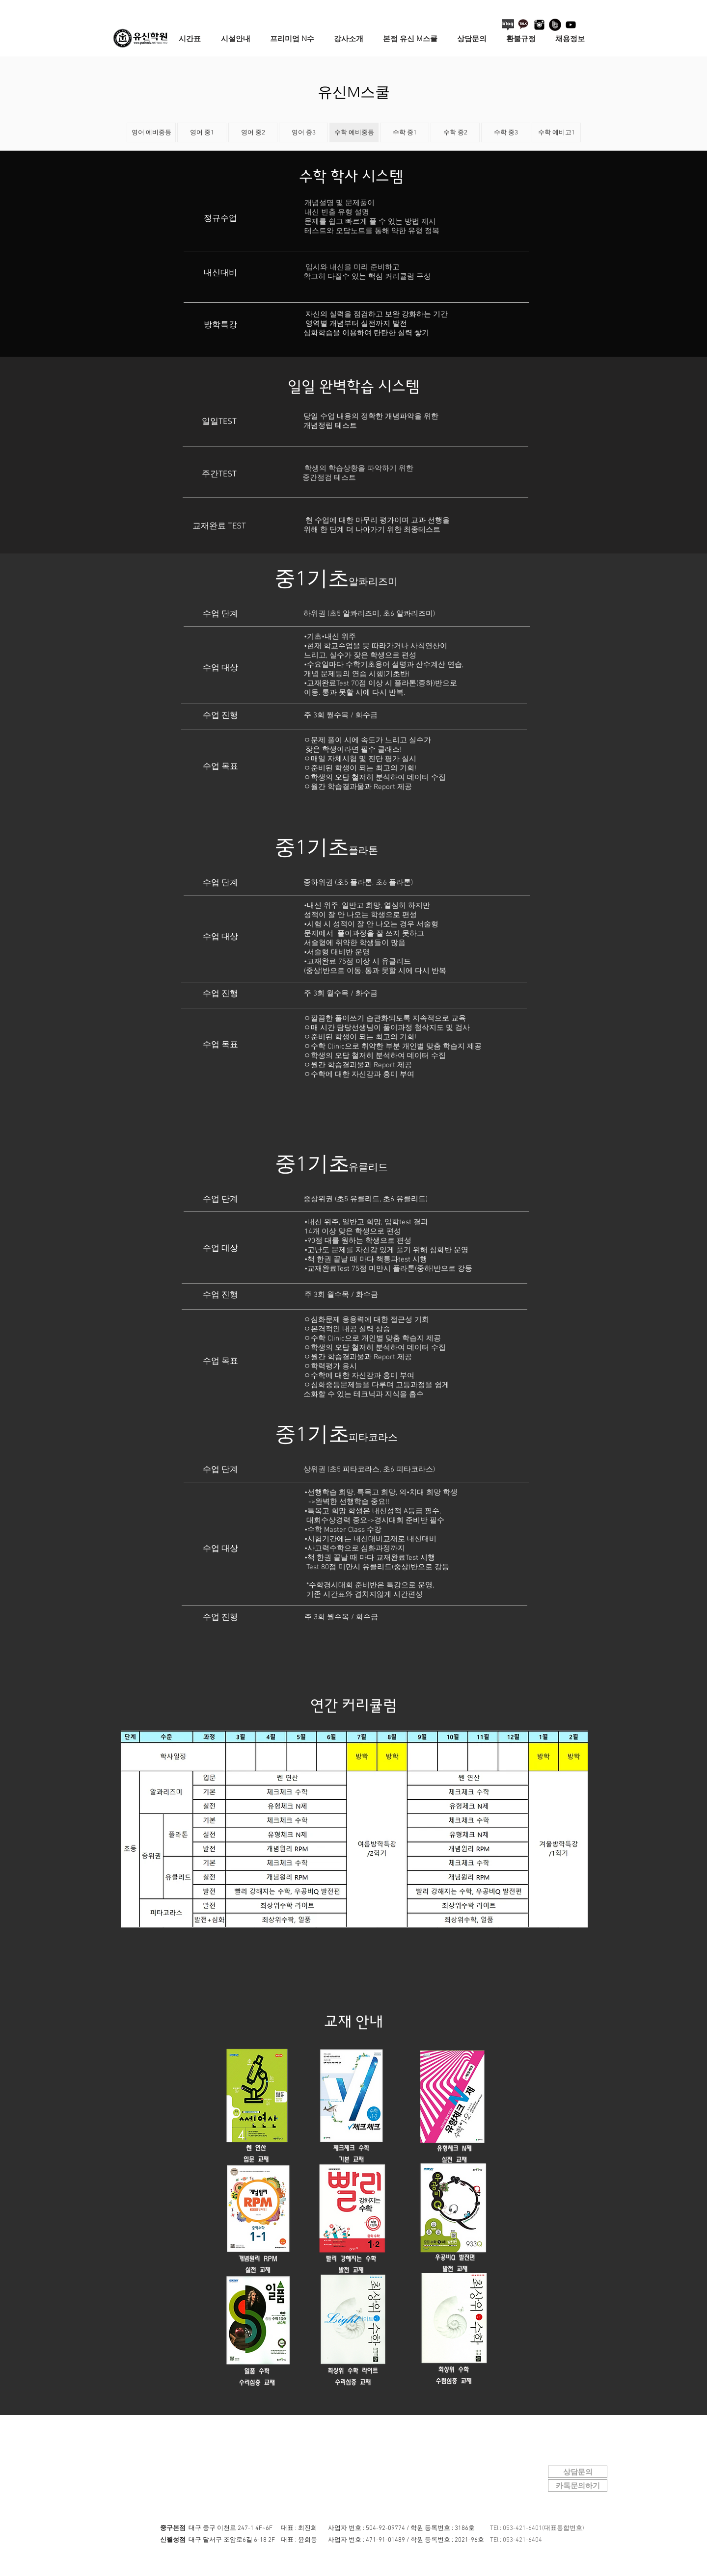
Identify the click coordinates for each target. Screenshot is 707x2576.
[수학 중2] (455, 132)
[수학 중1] (404, 132)
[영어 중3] (303, 132)
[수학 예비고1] (556, 132)
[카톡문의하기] (577, 2485)
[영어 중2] (252, 132)
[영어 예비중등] (151, 132)
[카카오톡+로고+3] (523, 25)
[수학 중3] (505, 132)
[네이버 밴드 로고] (555, 25)
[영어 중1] (201, 132)
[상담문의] (577, 2472)
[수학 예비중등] (354, 132)
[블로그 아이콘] (508, 25)
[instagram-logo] (539, 25)
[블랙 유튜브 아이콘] (571, 25)
